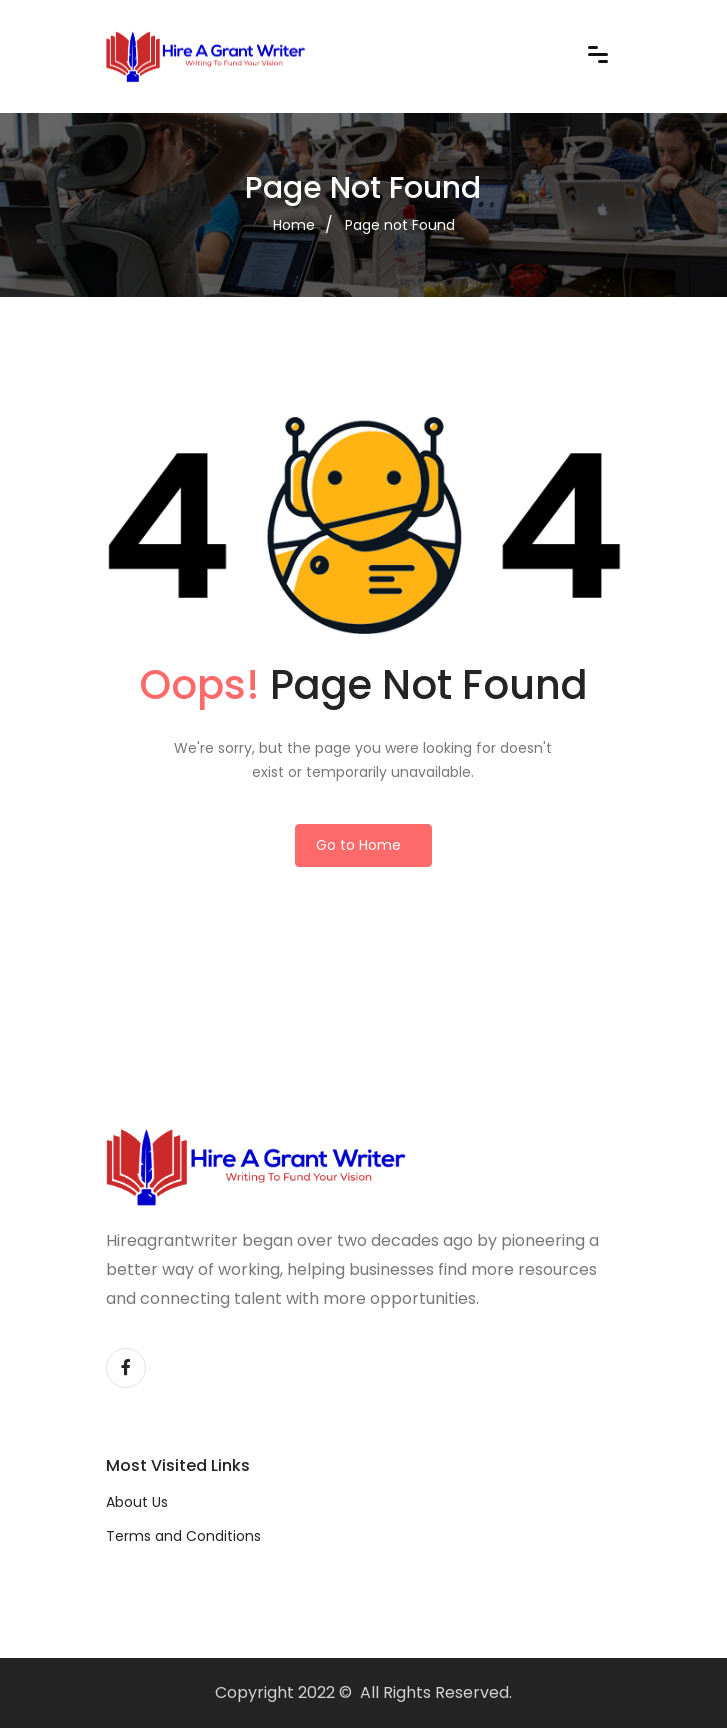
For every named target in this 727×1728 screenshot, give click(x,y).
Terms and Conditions (183, 1536)
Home (294, 225)
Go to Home (358, 845)
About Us (137, 1502)
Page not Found (400, 225)
